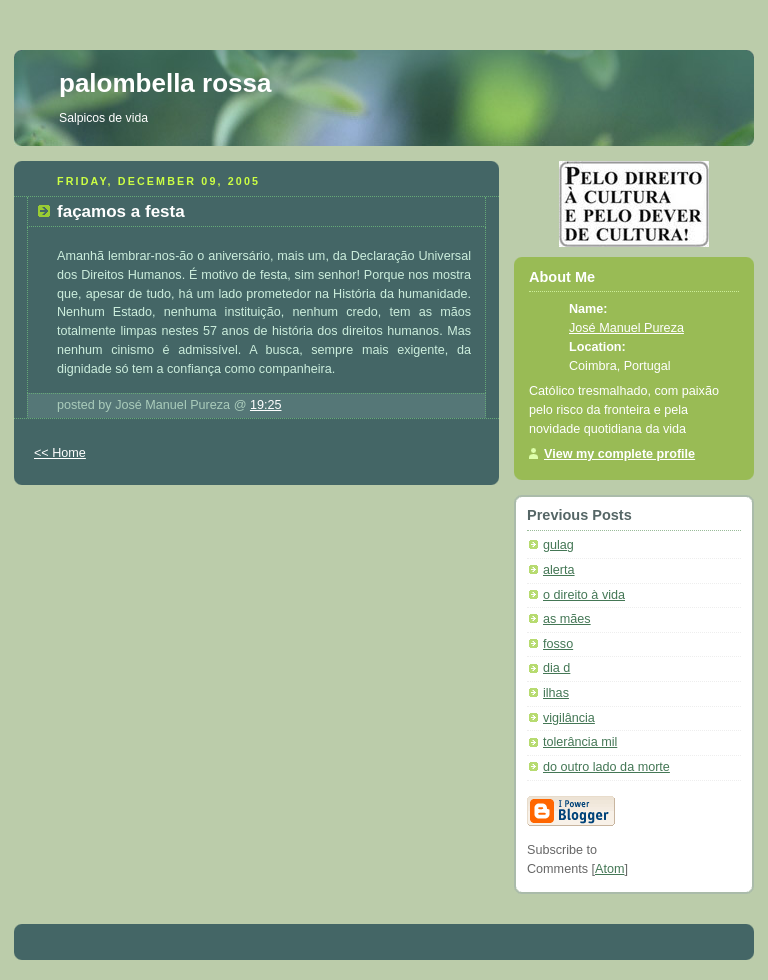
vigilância (569, 718)
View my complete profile (619, 454)
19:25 (266, 405)
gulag (558, 545)
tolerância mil (580, 742)
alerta (559, 570)
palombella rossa (165, 83)
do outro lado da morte (606, 767)
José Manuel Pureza (626, 328)
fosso (558, 644)
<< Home (60, 453)
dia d (556, 668)
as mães (567, 619)
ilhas (556, 693)
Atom (609, 869)
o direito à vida (584, 595)
